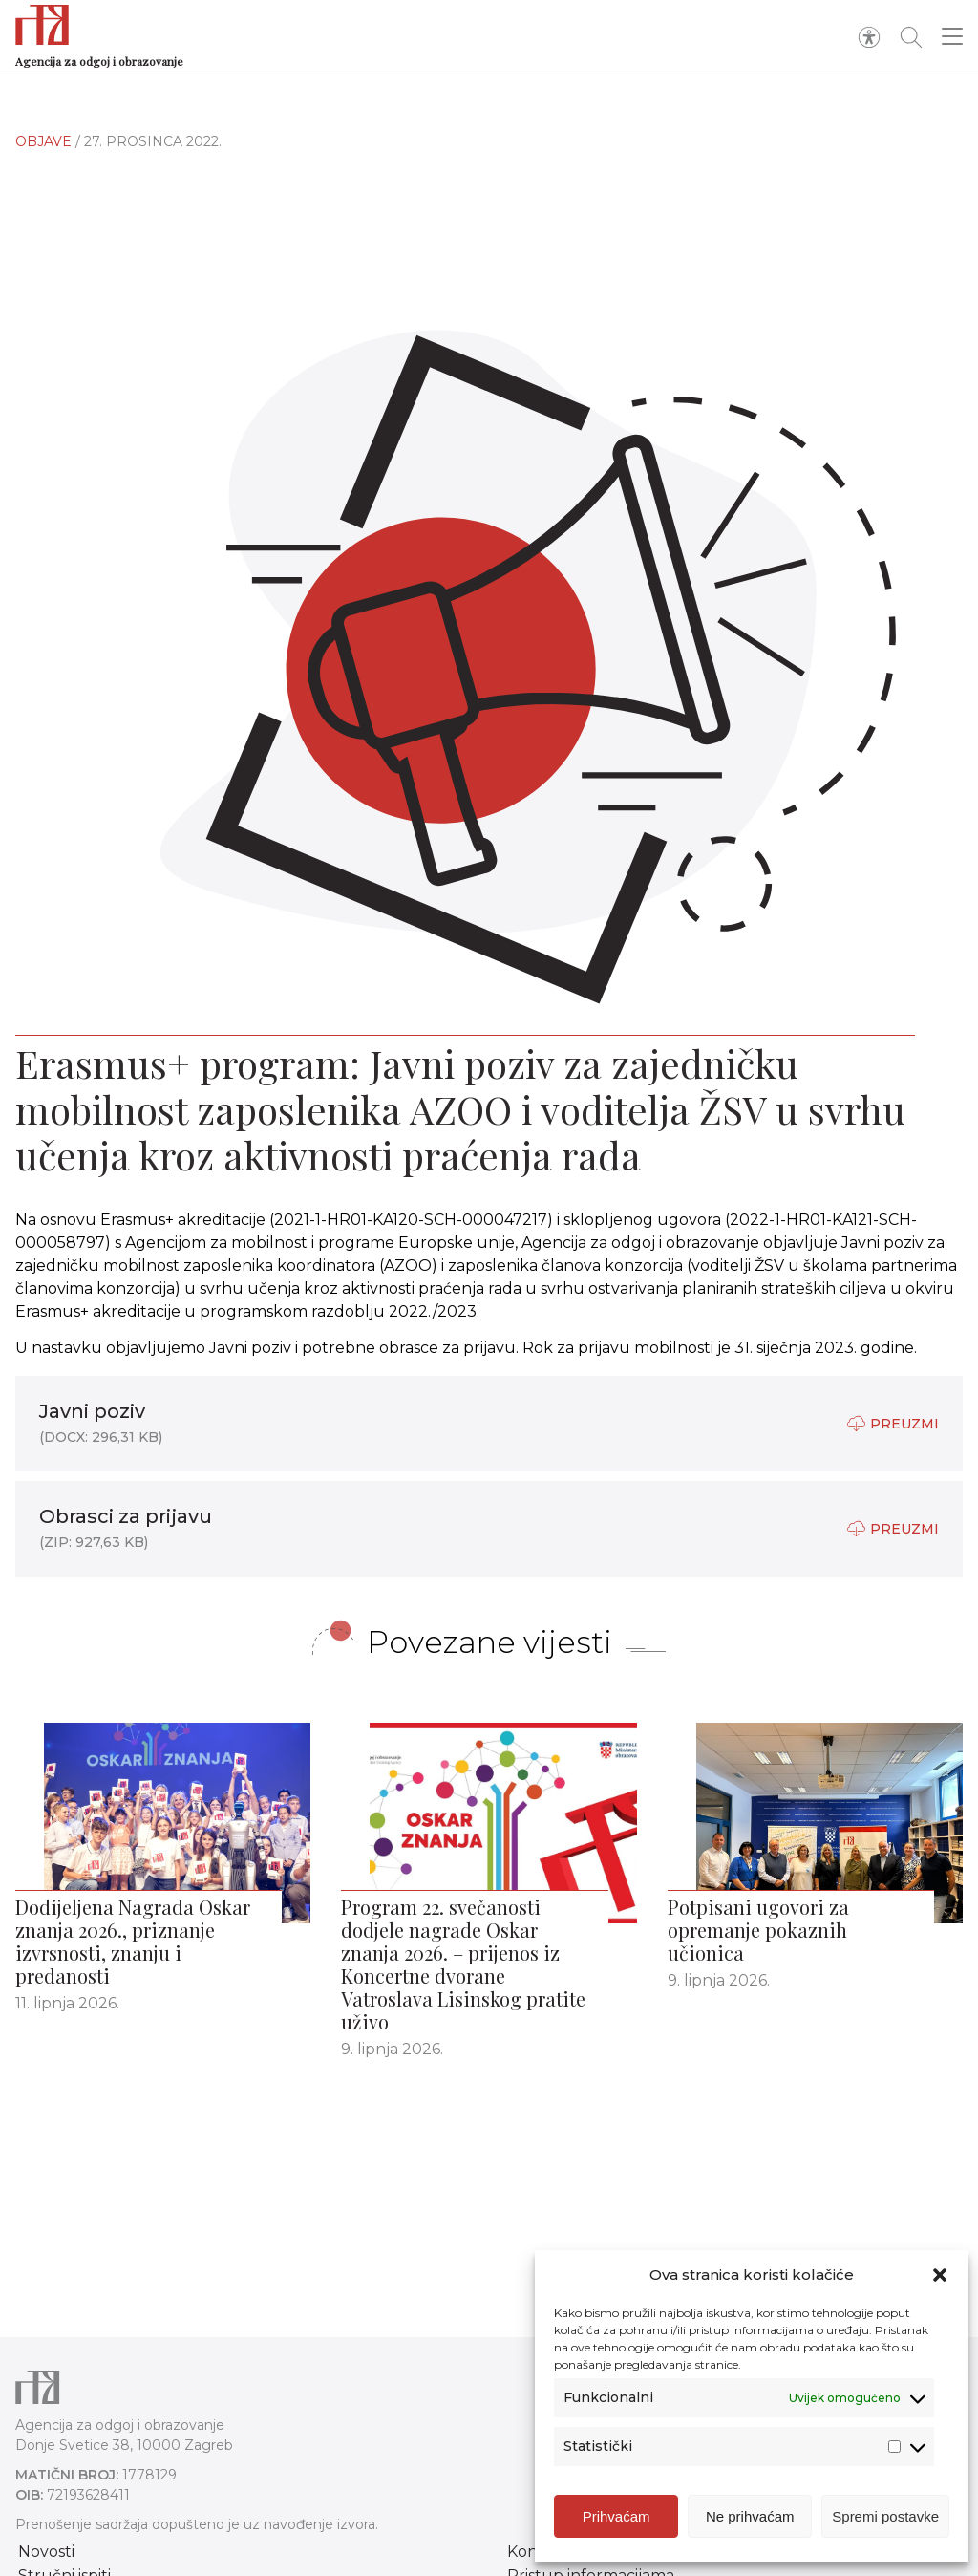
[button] (939, 2275)
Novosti (46, 2552)
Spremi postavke (885, 2516)
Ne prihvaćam (750, 2516)
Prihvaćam (616, 2516)
